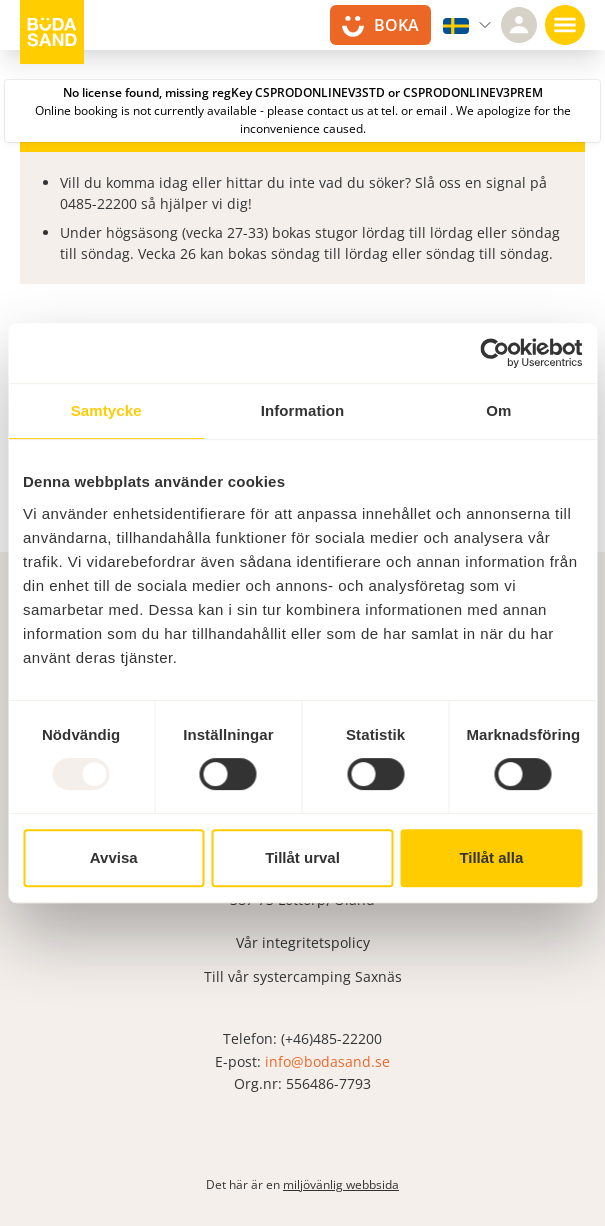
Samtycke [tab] (106, 410)
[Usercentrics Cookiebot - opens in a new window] (494, 353)
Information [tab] (303, 410)
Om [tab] (498, 410)
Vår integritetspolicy (303, 942)
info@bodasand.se (327, 1061)
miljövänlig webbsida (341, 1184)
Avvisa (114, 857)
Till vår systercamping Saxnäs (303, 976)
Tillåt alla (491, 857)
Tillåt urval (302, 857)
